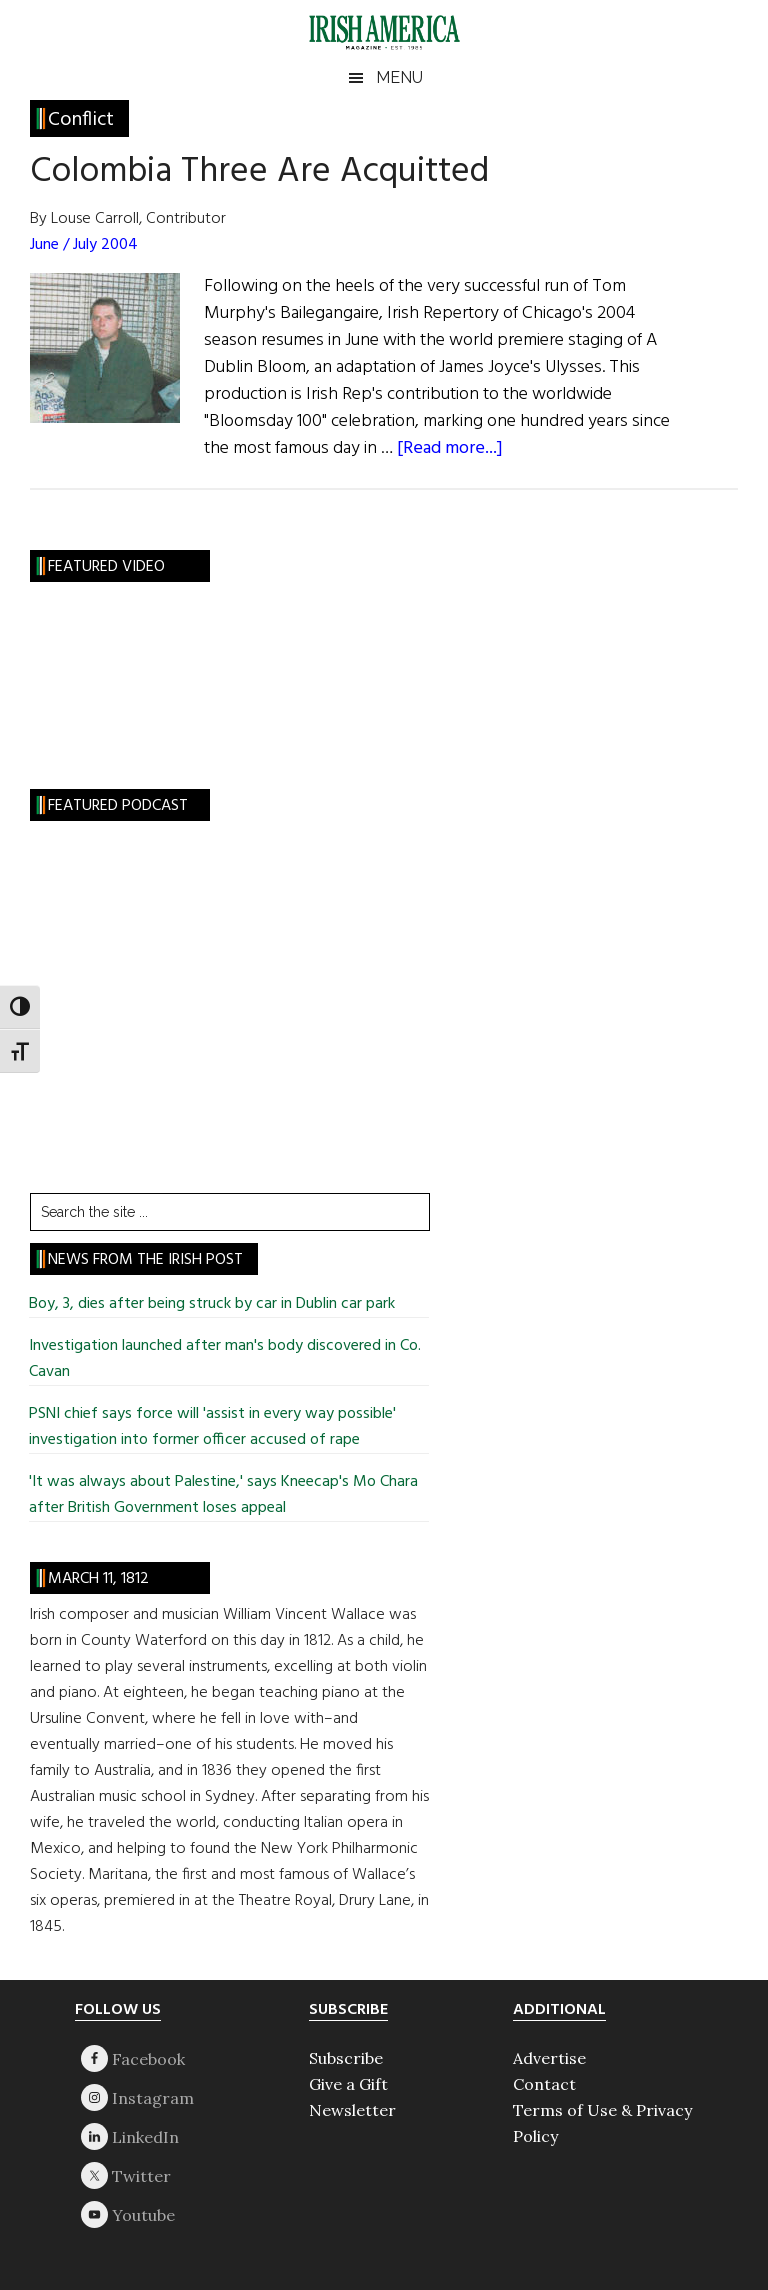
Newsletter (352, 2110)
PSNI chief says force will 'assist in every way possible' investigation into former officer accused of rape (212, 1427)
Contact (544, 2084)
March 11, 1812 (98, 1579)
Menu (399, 77)
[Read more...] (450, 448)
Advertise (549, 2058)
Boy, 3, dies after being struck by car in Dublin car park (212, 1304)
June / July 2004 (84, 245)
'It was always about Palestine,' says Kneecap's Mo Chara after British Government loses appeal (223, 1495)
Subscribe (346, 2058)
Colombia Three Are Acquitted (259, 172)
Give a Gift (348, 2084)
